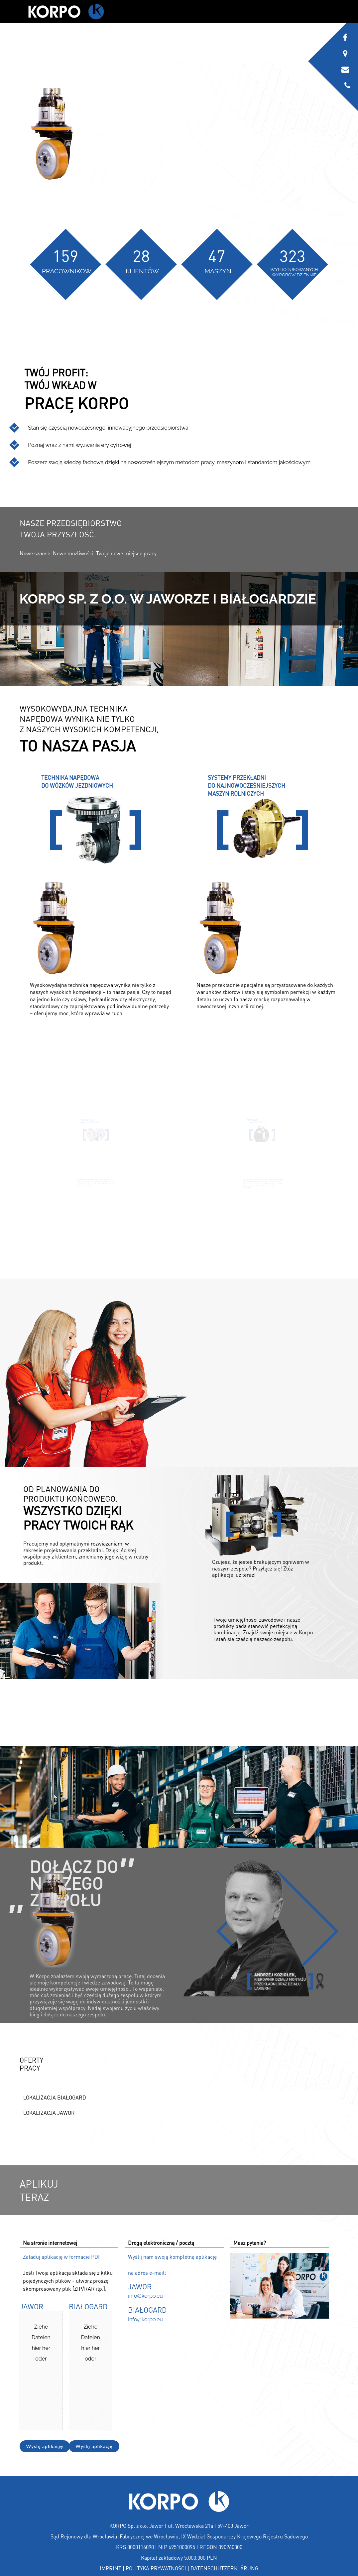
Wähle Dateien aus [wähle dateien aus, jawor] (52, 2391)
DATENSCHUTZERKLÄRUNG (224, 2568)
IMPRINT (110, 2568)
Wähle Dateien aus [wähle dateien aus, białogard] (101, 2391)
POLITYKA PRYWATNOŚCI (156, 2568)
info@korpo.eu (145, 2296)
